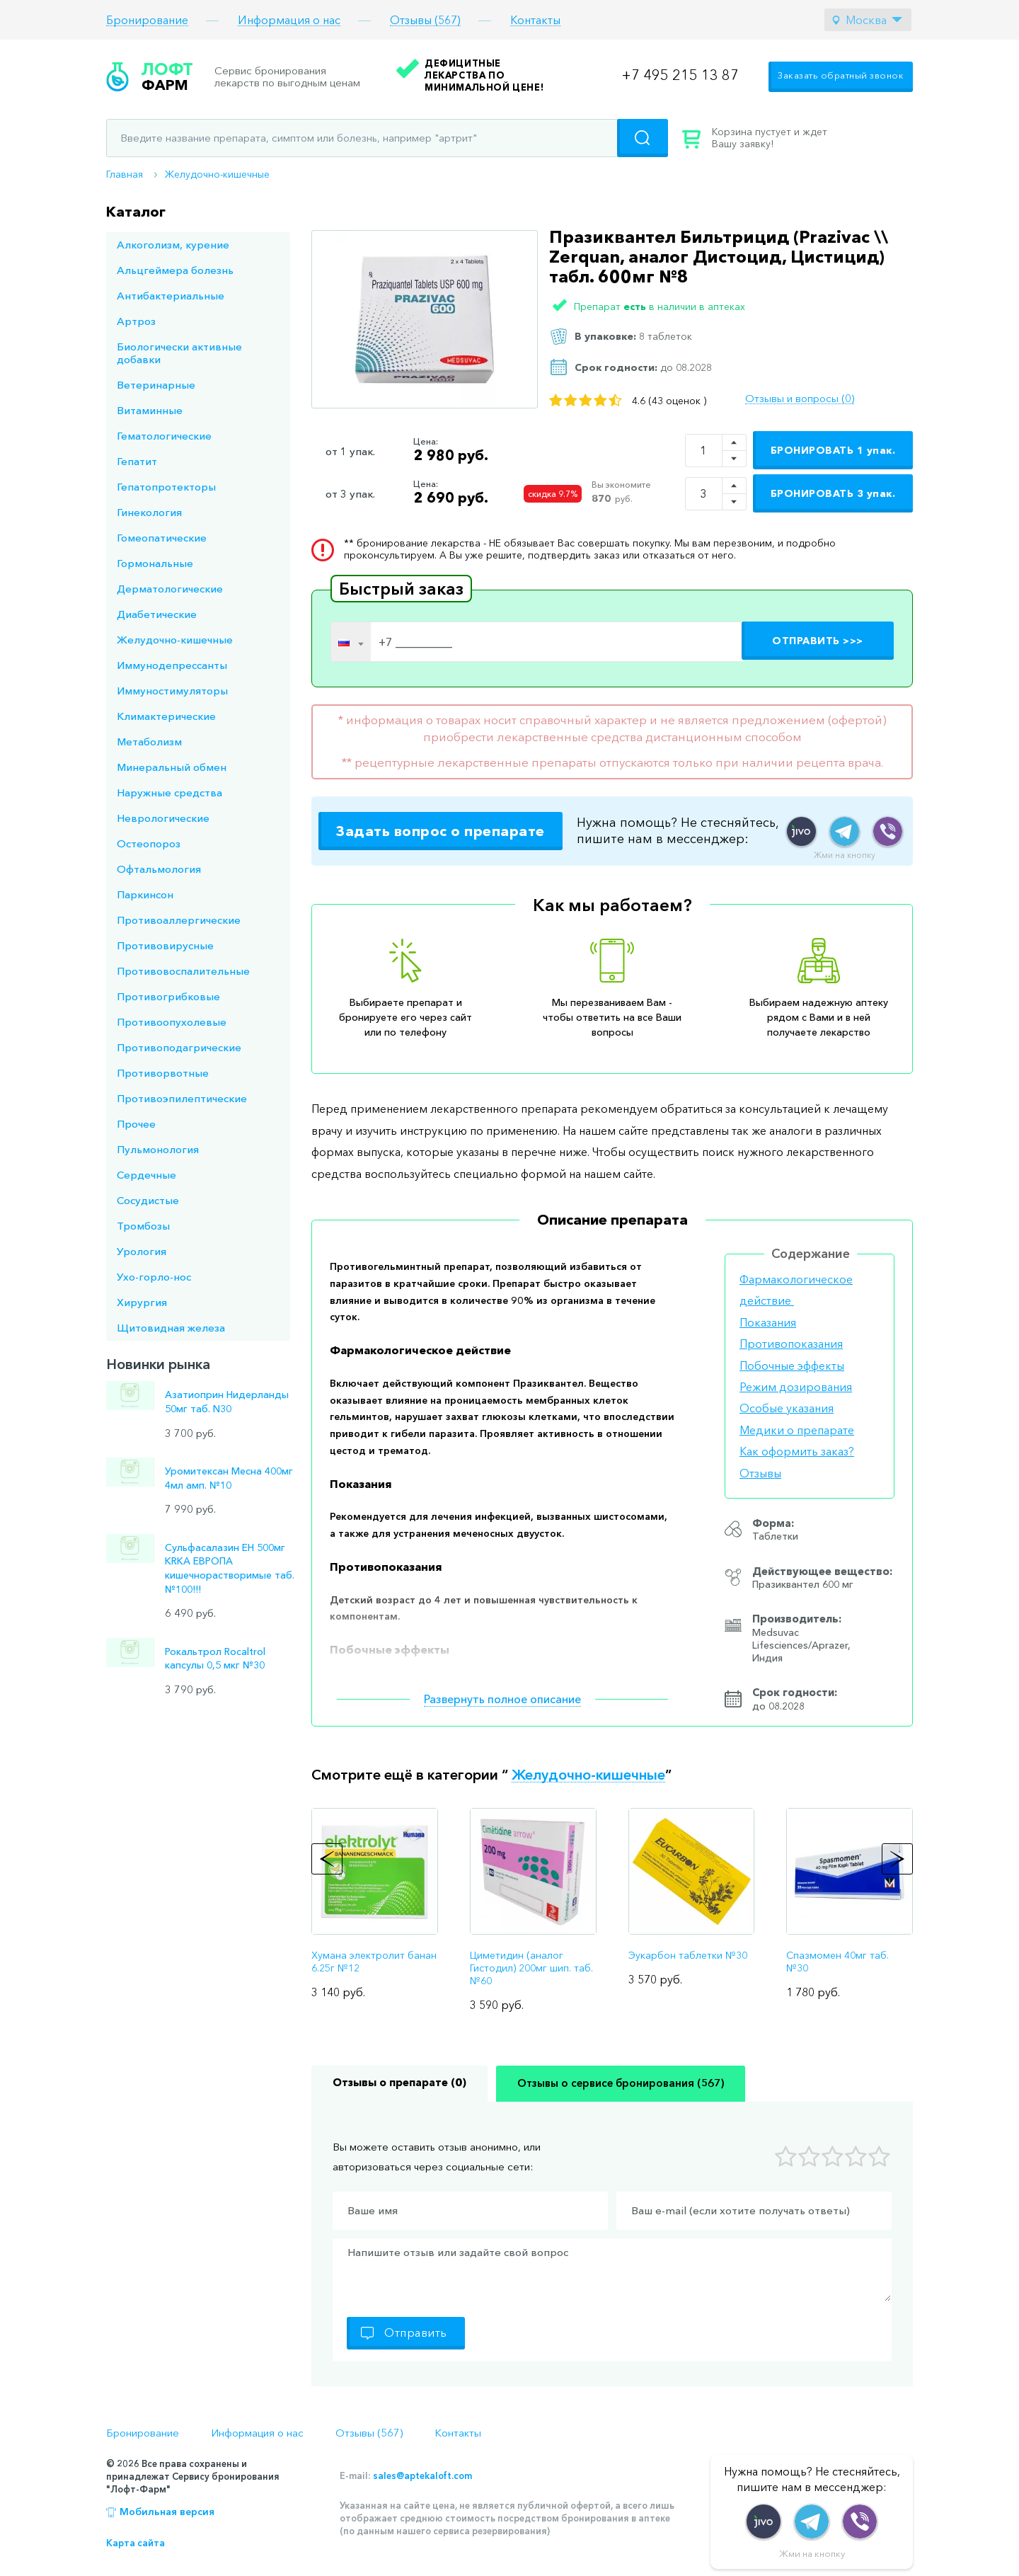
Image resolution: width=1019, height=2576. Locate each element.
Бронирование (147, 20)
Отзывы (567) (425, 20)
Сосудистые (148, 1200)
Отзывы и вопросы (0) (799, 398)
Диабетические (157, 614)
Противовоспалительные (183, 971)
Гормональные (155, 563)
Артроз (136, 321)
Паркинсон (145, 894)
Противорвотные (163, 1073)
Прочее (136, 1123)
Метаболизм (149, 741)
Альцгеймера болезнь (175, 270)
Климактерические (166, 716)
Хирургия (142, 1302)
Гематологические (164, 435)
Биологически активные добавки (179, 353)
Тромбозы (143, 1225)
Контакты (535, 20)
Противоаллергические (179, 920)
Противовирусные (165, 945)
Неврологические (163, 818)
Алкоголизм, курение (173, 244)
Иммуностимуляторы (172, 690)
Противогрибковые (168, 996)
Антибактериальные (170, 295)
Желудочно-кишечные (217, 174)
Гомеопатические (162, 537)
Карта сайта (135, 2542)
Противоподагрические (179, 1047)
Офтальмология (159, 869)
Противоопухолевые (171, 1022)
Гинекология (149, 512)
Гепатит (137, 461)
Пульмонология (158, 1149)
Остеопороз (148, 843)
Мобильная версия (167, 2511)
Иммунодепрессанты (172, 665)
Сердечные (146, 1174)
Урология (141, 1251)
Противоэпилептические (182, 1098)
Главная (124, 174)
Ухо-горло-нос (154, 1276)
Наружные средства (169, 792)
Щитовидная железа (171, 1327)
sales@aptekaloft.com (422, 2475)
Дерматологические (170, 588)
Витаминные (150, 410)
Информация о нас (289, 20)
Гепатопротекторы (166, 486)
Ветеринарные (156, 384)
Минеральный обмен (171, 767)
